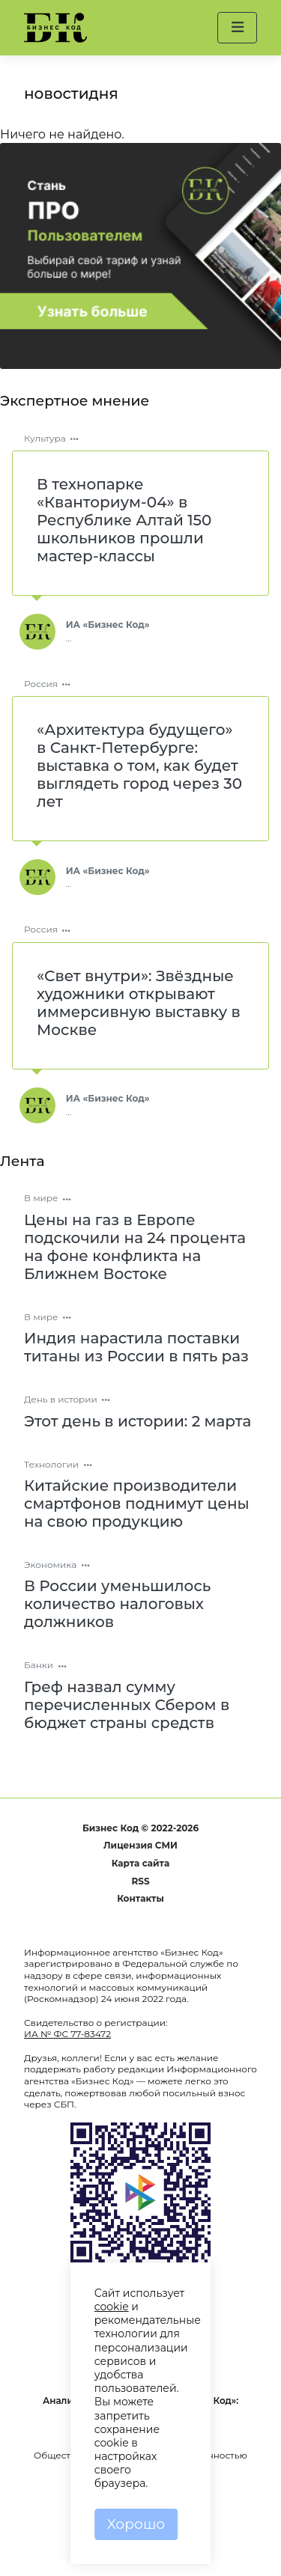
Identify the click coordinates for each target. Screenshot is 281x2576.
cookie (111, 2306)
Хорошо (136, 2524)
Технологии (51, 1464)
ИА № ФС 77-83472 (67, 2033)
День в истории (60, 1399)
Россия (41, 683)
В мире (41, 1197)
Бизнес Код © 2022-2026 (140, 1828)
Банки (38, 1664)
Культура (45, 438)
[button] (237, 27)
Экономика (50, 1564)
